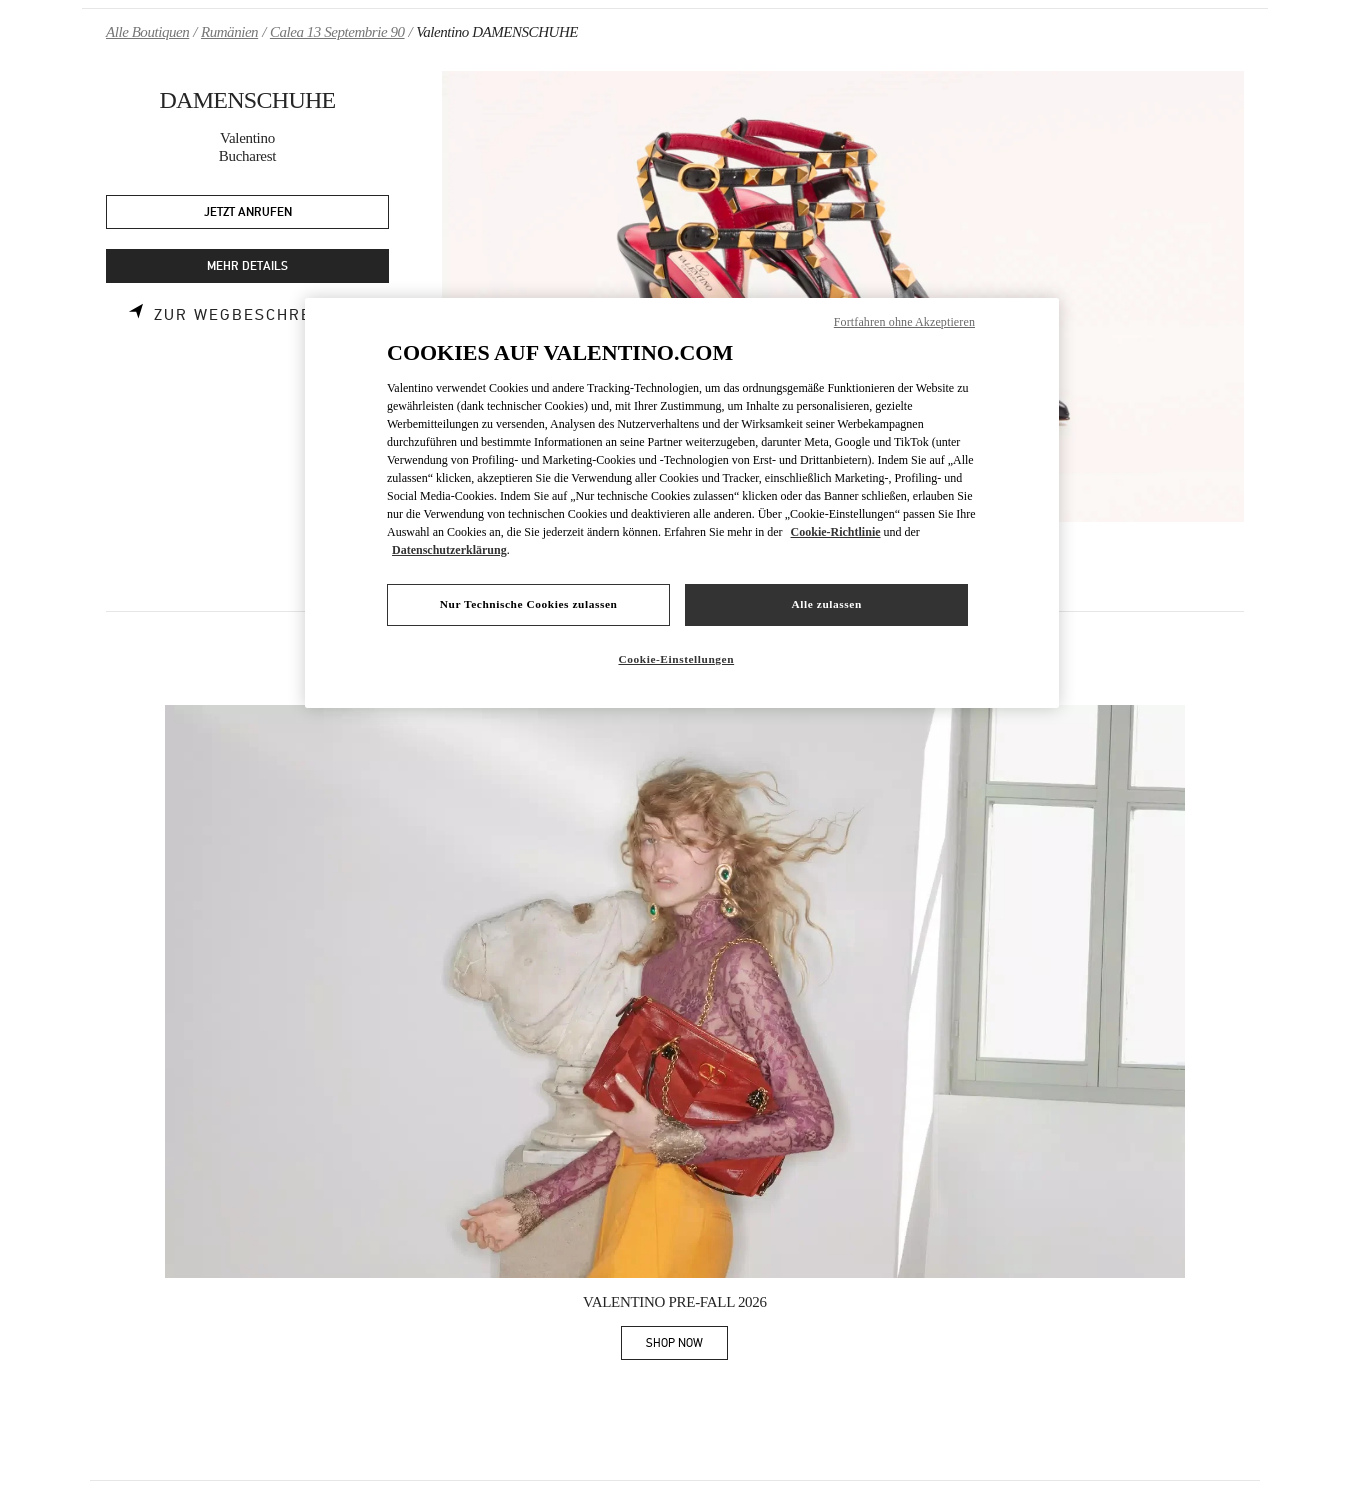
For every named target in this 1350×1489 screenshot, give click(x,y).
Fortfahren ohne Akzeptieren (904, 322)
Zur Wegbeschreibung (260, 315)
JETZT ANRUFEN (248, 212)
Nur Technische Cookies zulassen (529, 604)
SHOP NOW (687, 1346)
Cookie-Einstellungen (676, 659)
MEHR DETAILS (247, 266)
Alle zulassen (827, 604)
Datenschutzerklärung (449, 550)
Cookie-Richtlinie (836, 532)
